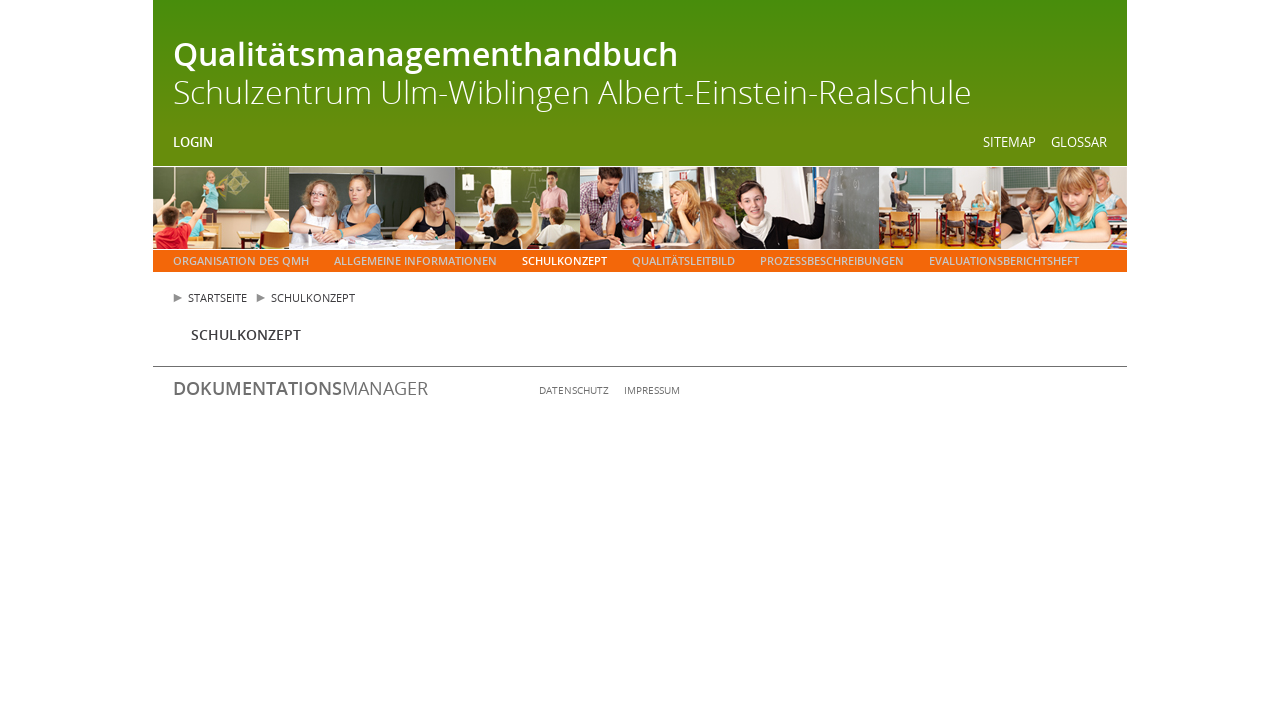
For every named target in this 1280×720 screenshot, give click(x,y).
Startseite (217, 297)
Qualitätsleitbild (683, 260)
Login (193, 142)
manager (300, 388)
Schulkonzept (564, 260)
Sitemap (1009, 142)
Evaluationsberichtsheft (1004, 260)
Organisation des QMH (241, 260)
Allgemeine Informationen (415, 260)
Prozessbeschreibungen (832, 260)
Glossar (1079, 142)
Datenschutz (574, 390)
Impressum (652, 390)
